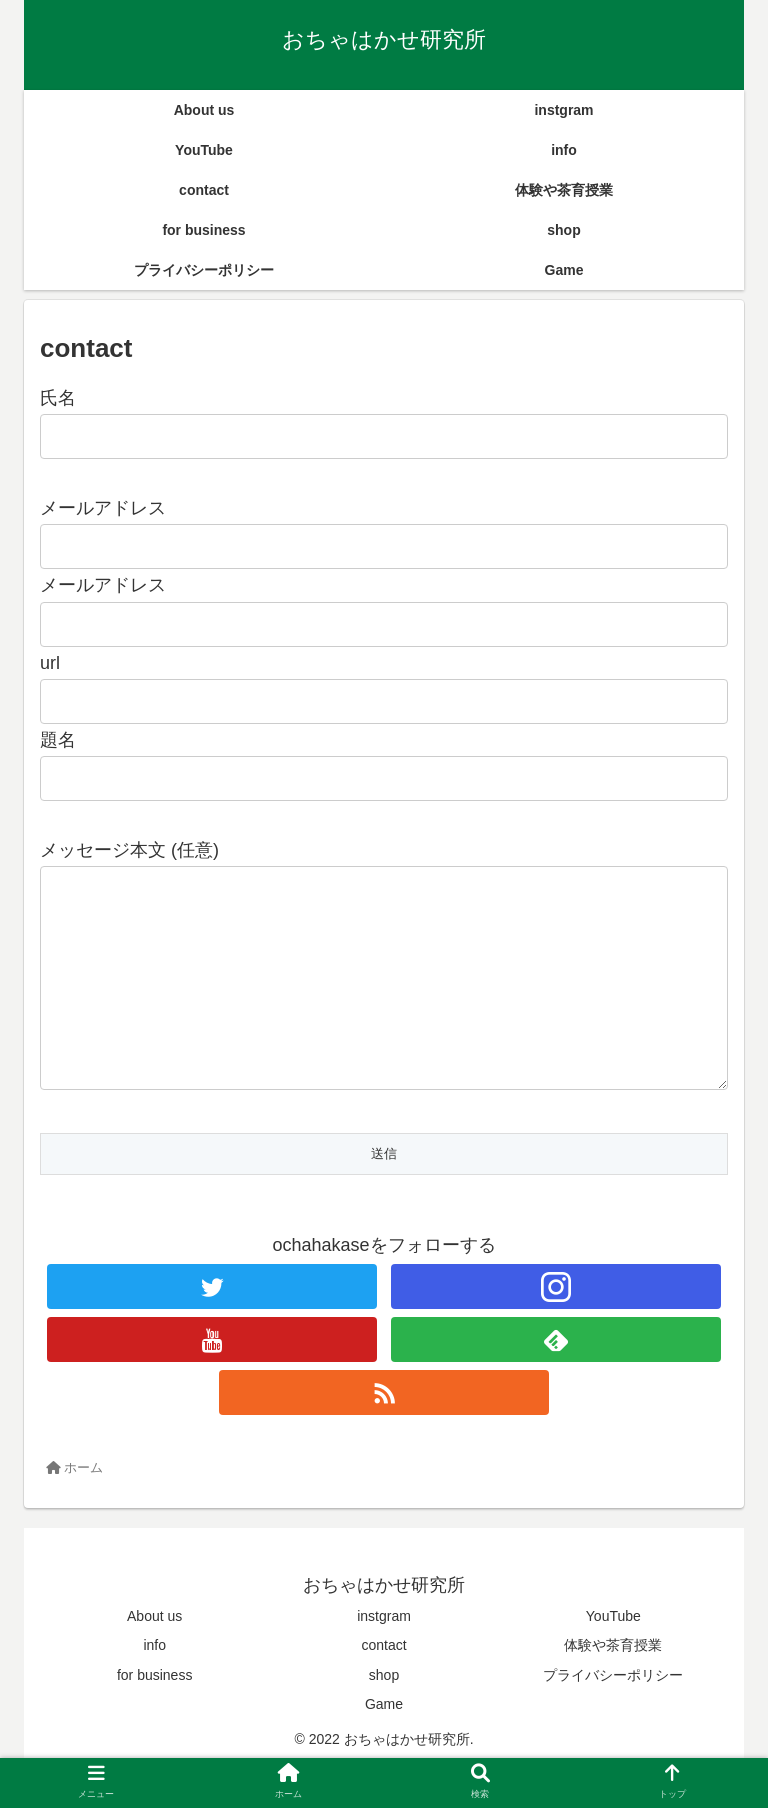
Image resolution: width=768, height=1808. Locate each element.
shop (384, 1715)
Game (384, 1744)
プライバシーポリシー (613, 1715)
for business (154, 1715)
